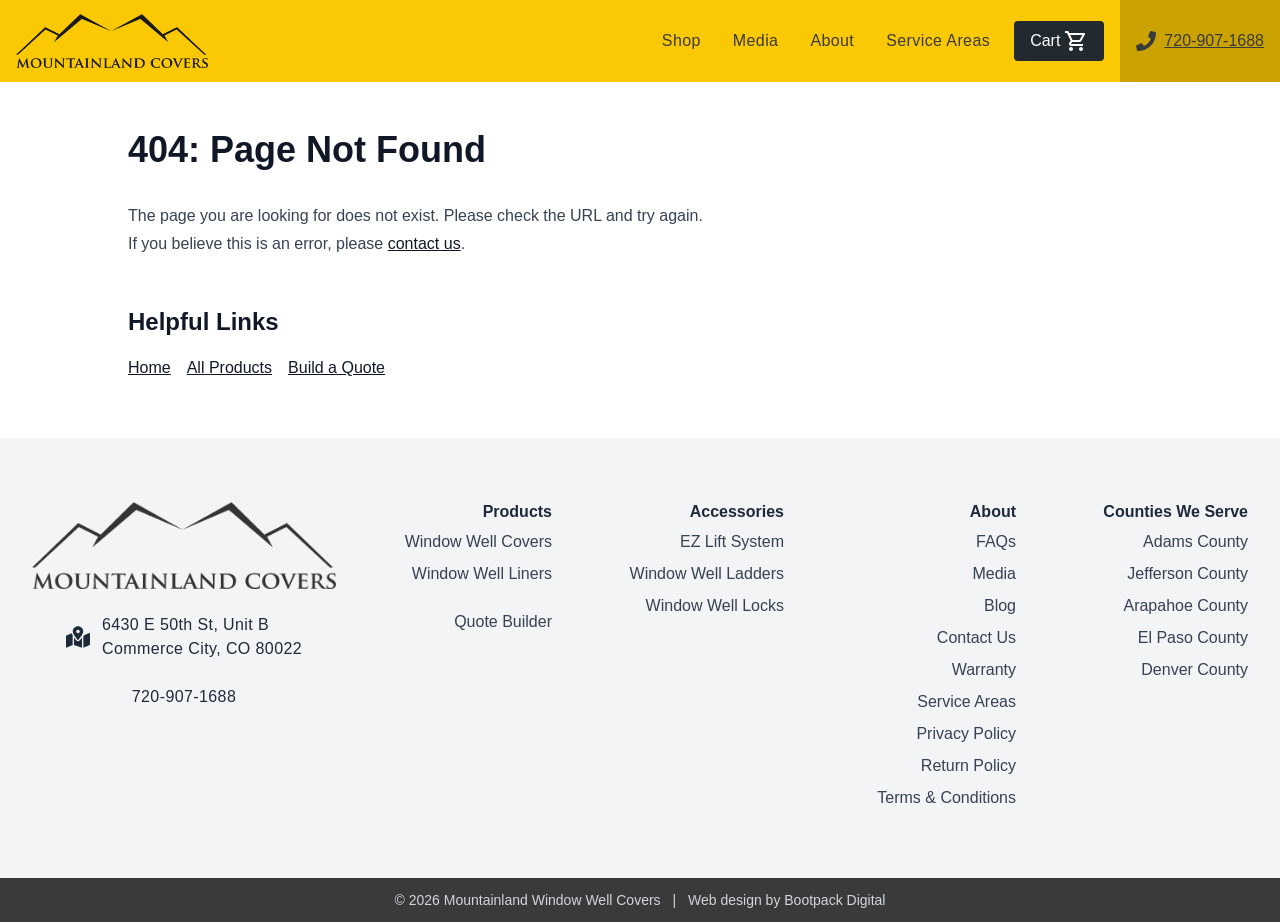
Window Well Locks (715, 605)
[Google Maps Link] (184, 625)
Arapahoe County (1185, 605)
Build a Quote (336, 367)
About (832, 40)
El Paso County (1193, 637)
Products (517, 511)
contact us (424, 243)
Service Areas (938, 40)
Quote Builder (503, 621)
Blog (1000, 605)
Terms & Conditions (946, 797)
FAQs (996, 541)
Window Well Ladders (707, 573)
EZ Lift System (732, 541)
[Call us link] (184, 685)
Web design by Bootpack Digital (786, 900)
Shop (681, 40)
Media (756, 40)
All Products (229, 367)
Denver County (1194, 669)
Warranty (984, 669)
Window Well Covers (478, 541)
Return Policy (968, 765)
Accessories (737, 511)
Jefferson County (1187, 573)
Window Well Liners (482, 573)
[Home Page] (184, 545)
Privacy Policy (966, 733)
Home (149, 367)
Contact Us (976, 637)
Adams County (1195, 541)
